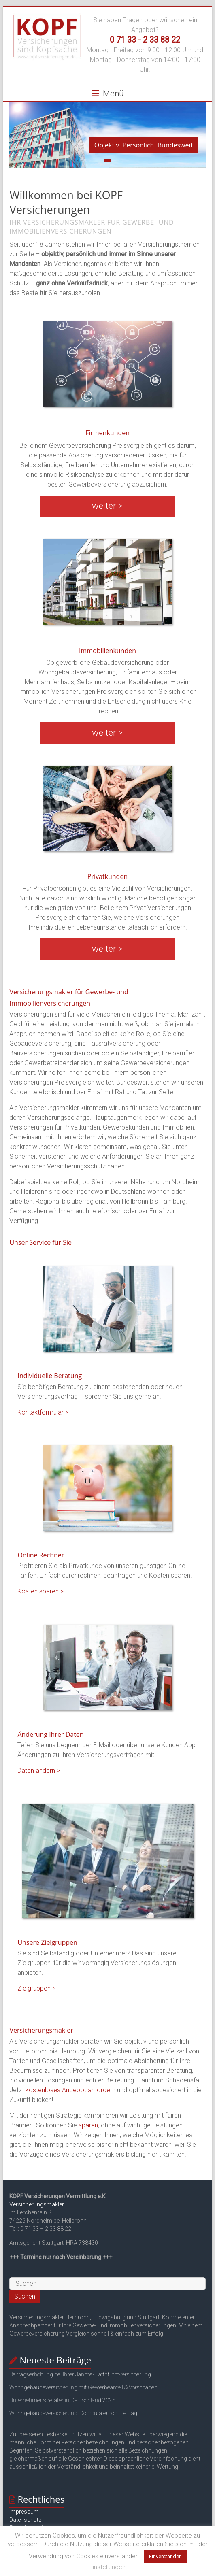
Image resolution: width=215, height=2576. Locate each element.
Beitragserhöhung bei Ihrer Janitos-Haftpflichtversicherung (80, 2374)
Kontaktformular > (42, 1412)
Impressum (24, 2511)
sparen (88, 2125)
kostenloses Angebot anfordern (70, 2090)
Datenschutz (25, 2519)
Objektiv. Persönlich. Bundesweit (143, 144)
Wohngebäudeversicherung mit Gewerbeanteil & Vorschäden (83, 2387)
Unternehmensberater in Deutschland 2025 (62, 2400)
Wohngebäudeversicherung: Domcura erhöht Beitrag (73, 2413)
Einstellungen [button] (107, 2567)
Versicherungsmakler (36, 2204)
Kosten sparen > (40, 1591)
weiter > (107, 506)
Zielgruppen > (36, 1988)
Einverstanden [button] (165, 2556)
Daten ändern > (38, 1770)
